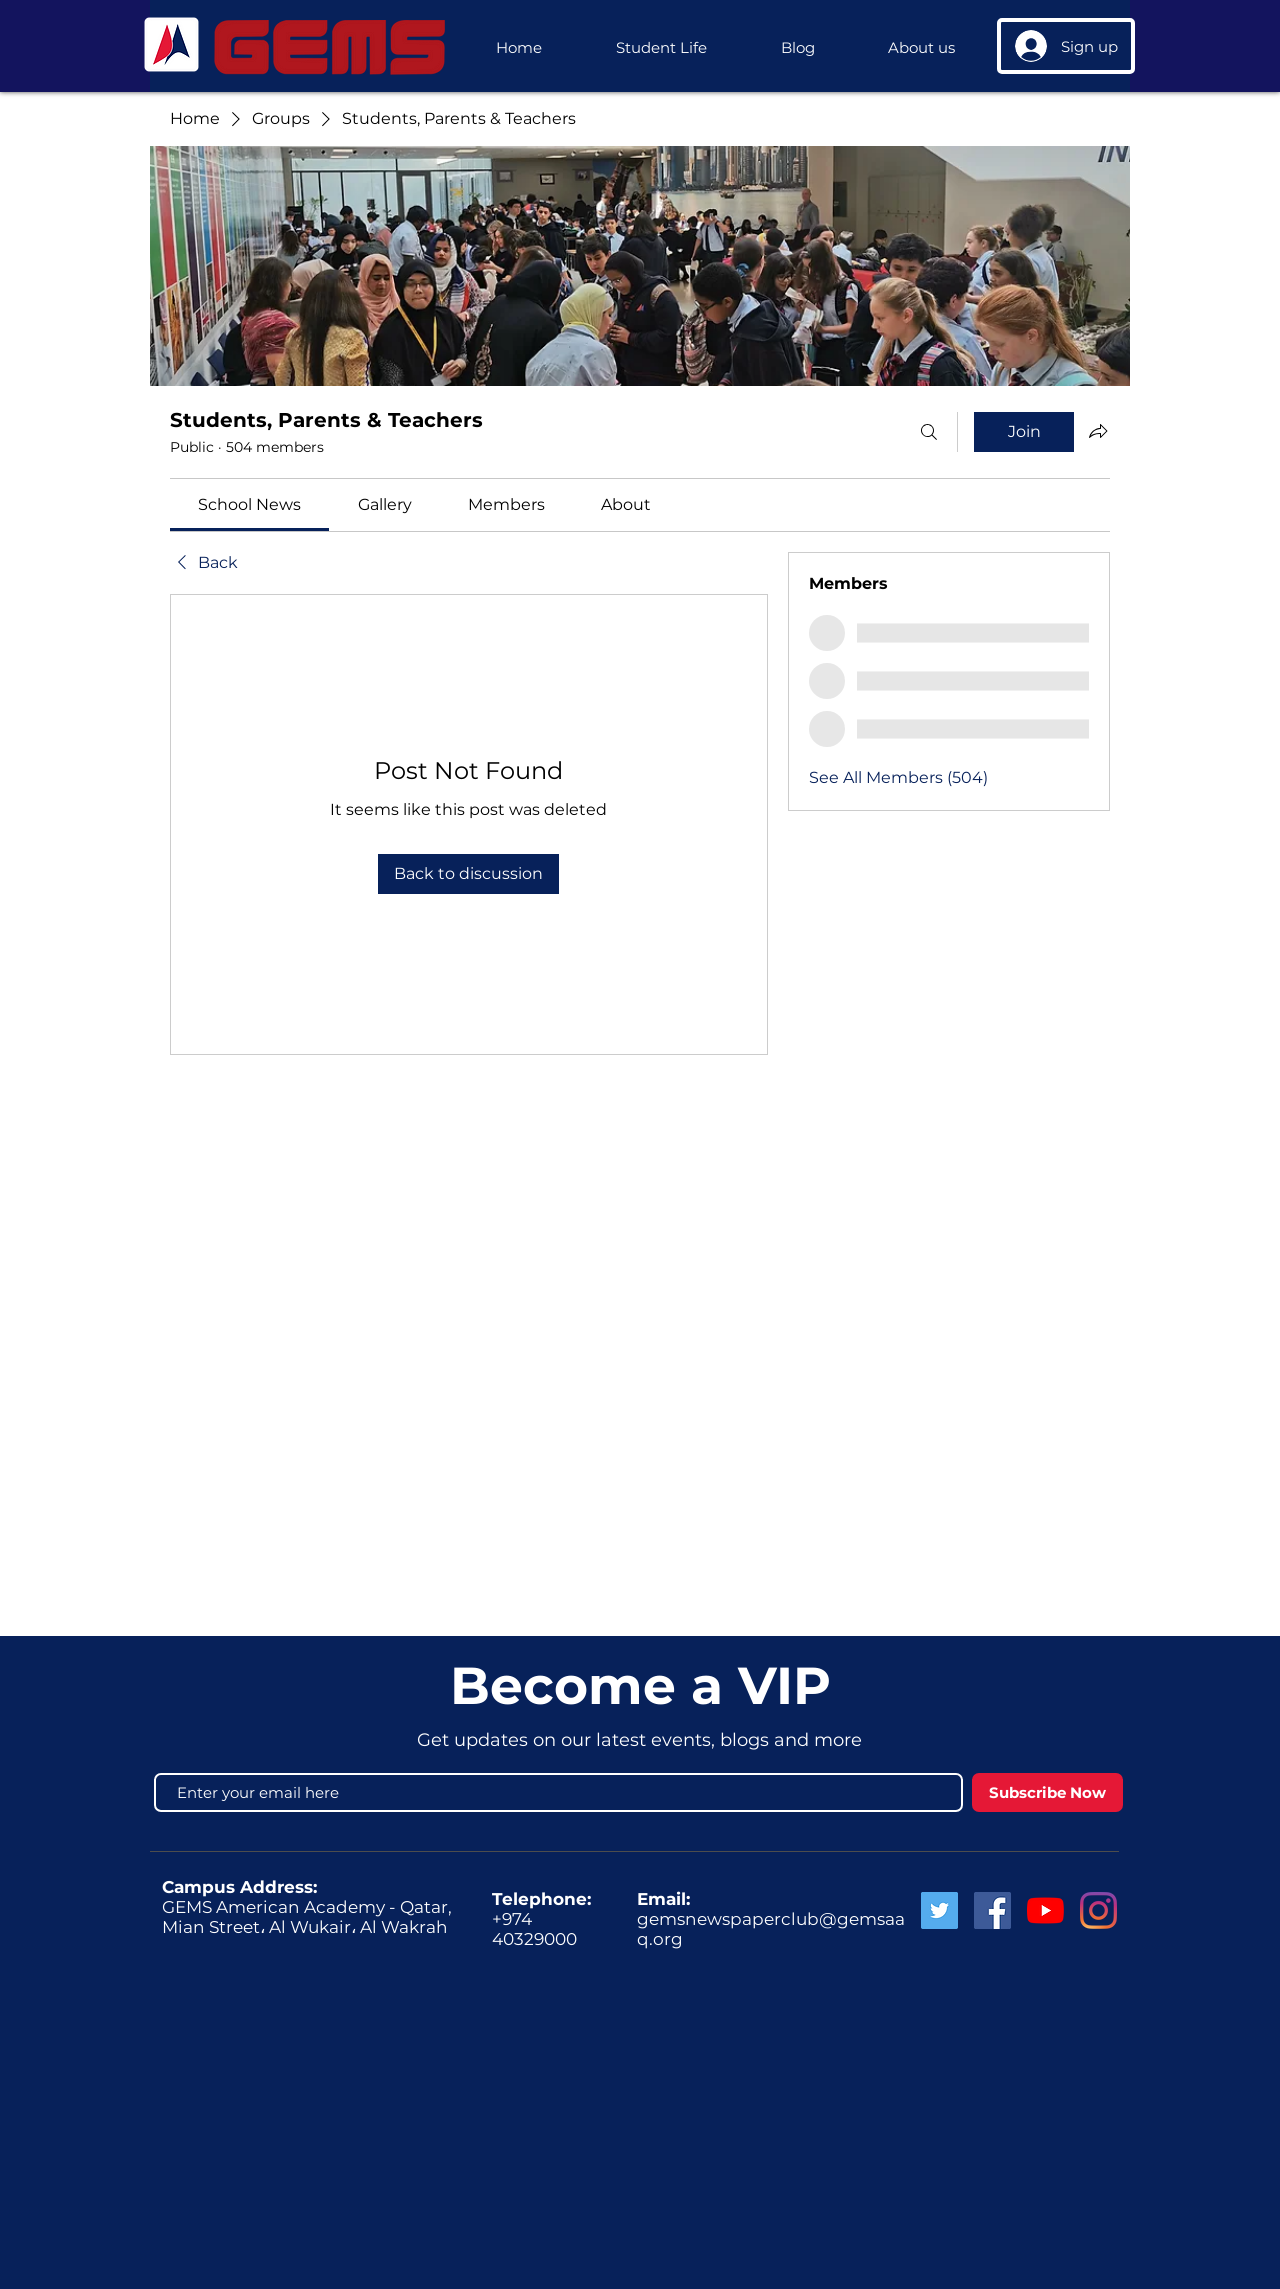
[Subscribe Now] (1047, 1792)
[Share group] (1098, 431)
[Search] (929, 432)
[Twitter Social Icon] (939, 1910)
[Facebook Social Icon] (992, 1910)
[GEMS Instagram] (1098, 1910)
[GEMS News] (1045, 1910)
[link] (249, 504)
